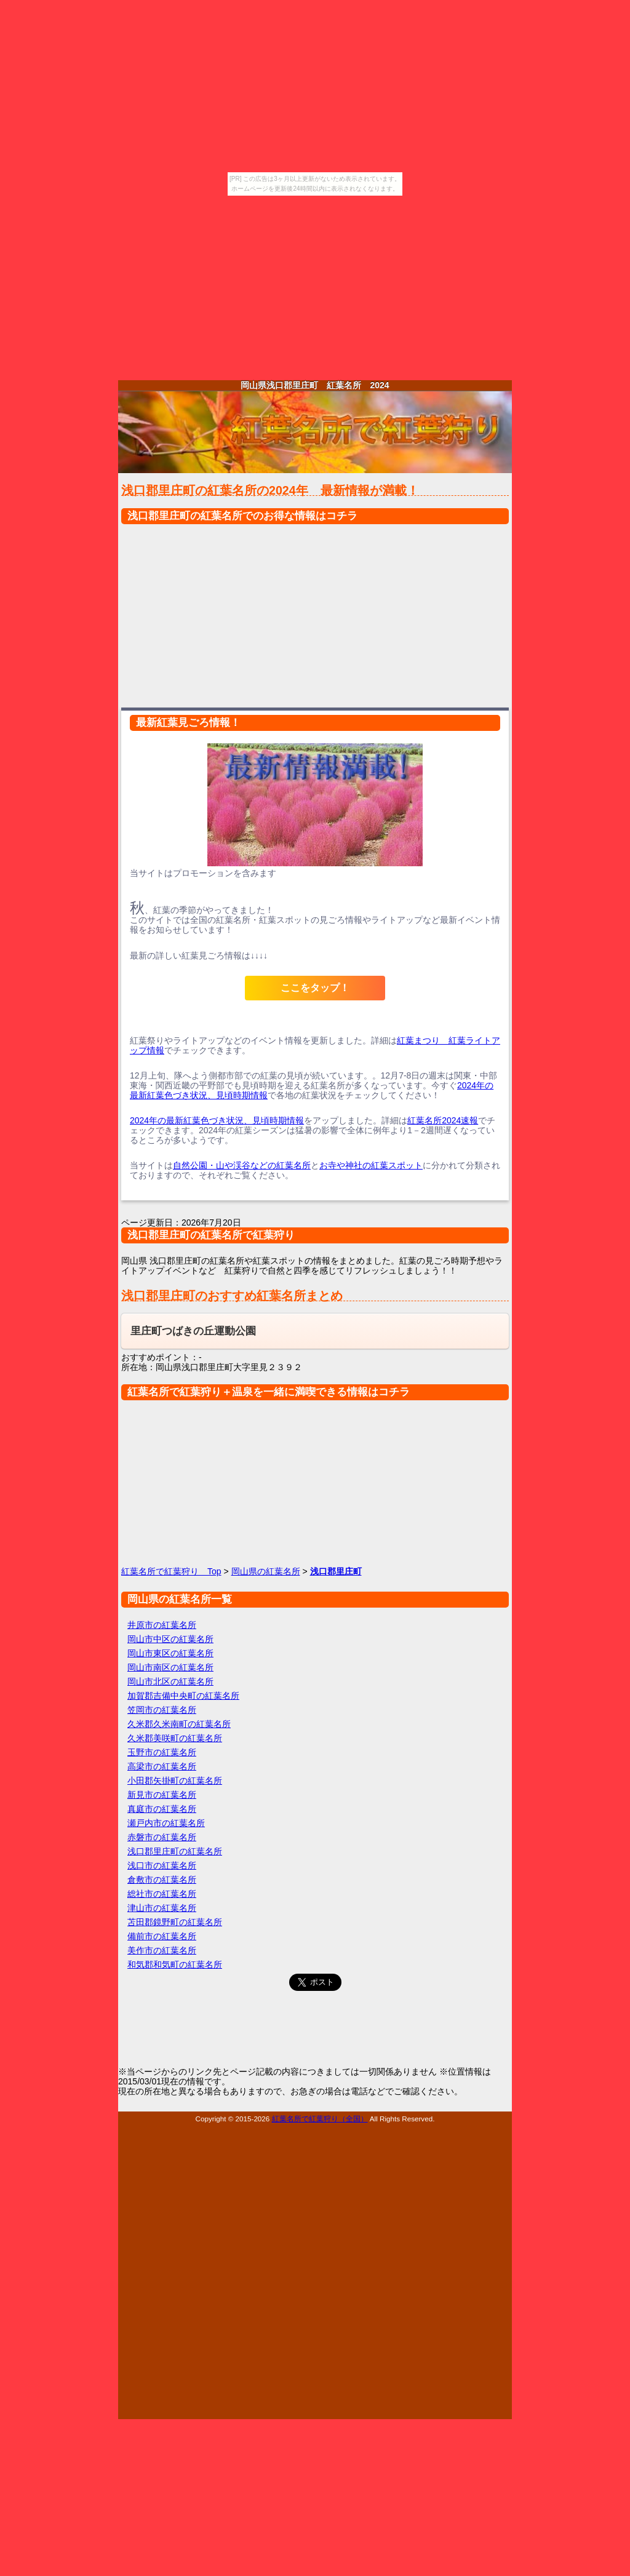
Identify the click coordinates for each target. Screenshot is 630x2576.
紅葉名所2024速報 (442, 1120)
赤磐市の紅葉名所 (161, 1837)
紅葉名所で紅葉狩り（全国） (320, 2119)
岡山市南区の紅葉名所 (170, 1667)
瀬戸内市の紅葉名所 (166, 1823)
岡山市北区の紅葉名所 (170, 1681)
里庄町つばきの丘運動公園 (193, 1331)
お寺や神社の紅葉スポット (371, 1165)
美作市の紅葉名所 (161, 1950)
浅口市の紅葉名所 (161, 1865)
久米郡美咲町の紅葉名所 (174, 1738)
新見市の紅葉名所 (161, 1795)
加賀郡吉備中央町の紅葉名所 (183, 1696)
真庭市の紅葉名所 (161, 1809)
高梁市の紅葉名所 (161, 1766)
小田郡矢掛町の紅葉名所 (174, 1780)
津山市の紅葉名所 (161, 1908)
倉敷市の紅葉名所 (161, 1879)
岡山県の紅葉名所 (265, 1571)
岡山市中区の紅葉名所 (170, 1639)
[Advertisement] (315, 288)
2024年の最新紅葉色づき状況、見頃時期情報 (217, 1120)
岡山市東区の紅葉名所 (170, 1653)
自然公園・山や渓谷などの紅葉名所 (242, 1165)
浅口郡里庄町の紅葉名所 (174, 1851)
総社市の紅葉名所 (161, 1894)
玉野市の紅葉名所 (161, 1752)
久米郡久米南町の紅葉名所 (179, 1724)
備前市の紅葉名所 (161, 1936)
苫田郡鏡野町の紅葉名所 (174, 1922)
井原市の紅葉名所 (161, 1625)
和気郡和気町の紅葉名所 (174, 1964)
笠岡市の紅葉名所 (161, 1710)
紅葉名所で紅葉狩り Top (171, 1571)
